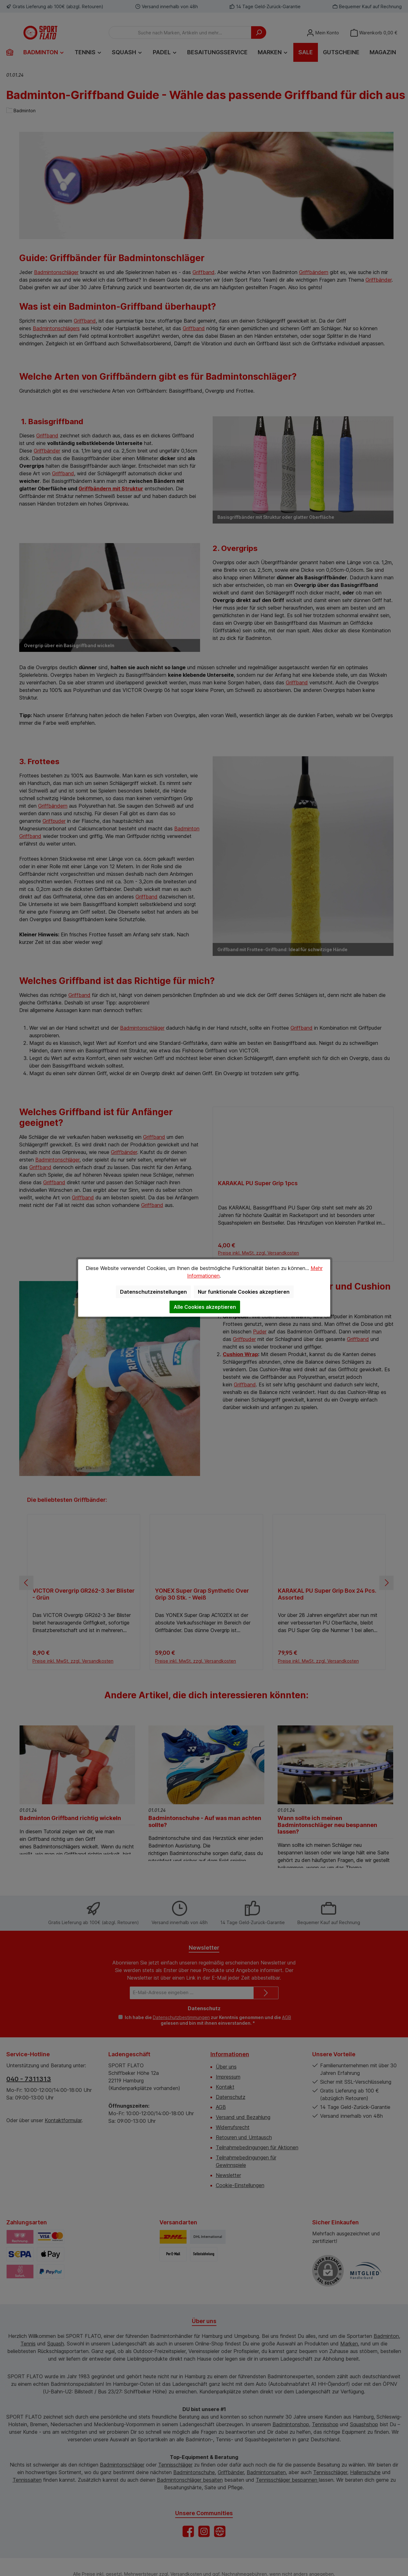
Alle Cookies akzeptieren (205, 1307)
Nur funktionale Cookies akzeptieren (244, 1292)
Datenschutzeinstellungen (153, 1292)
